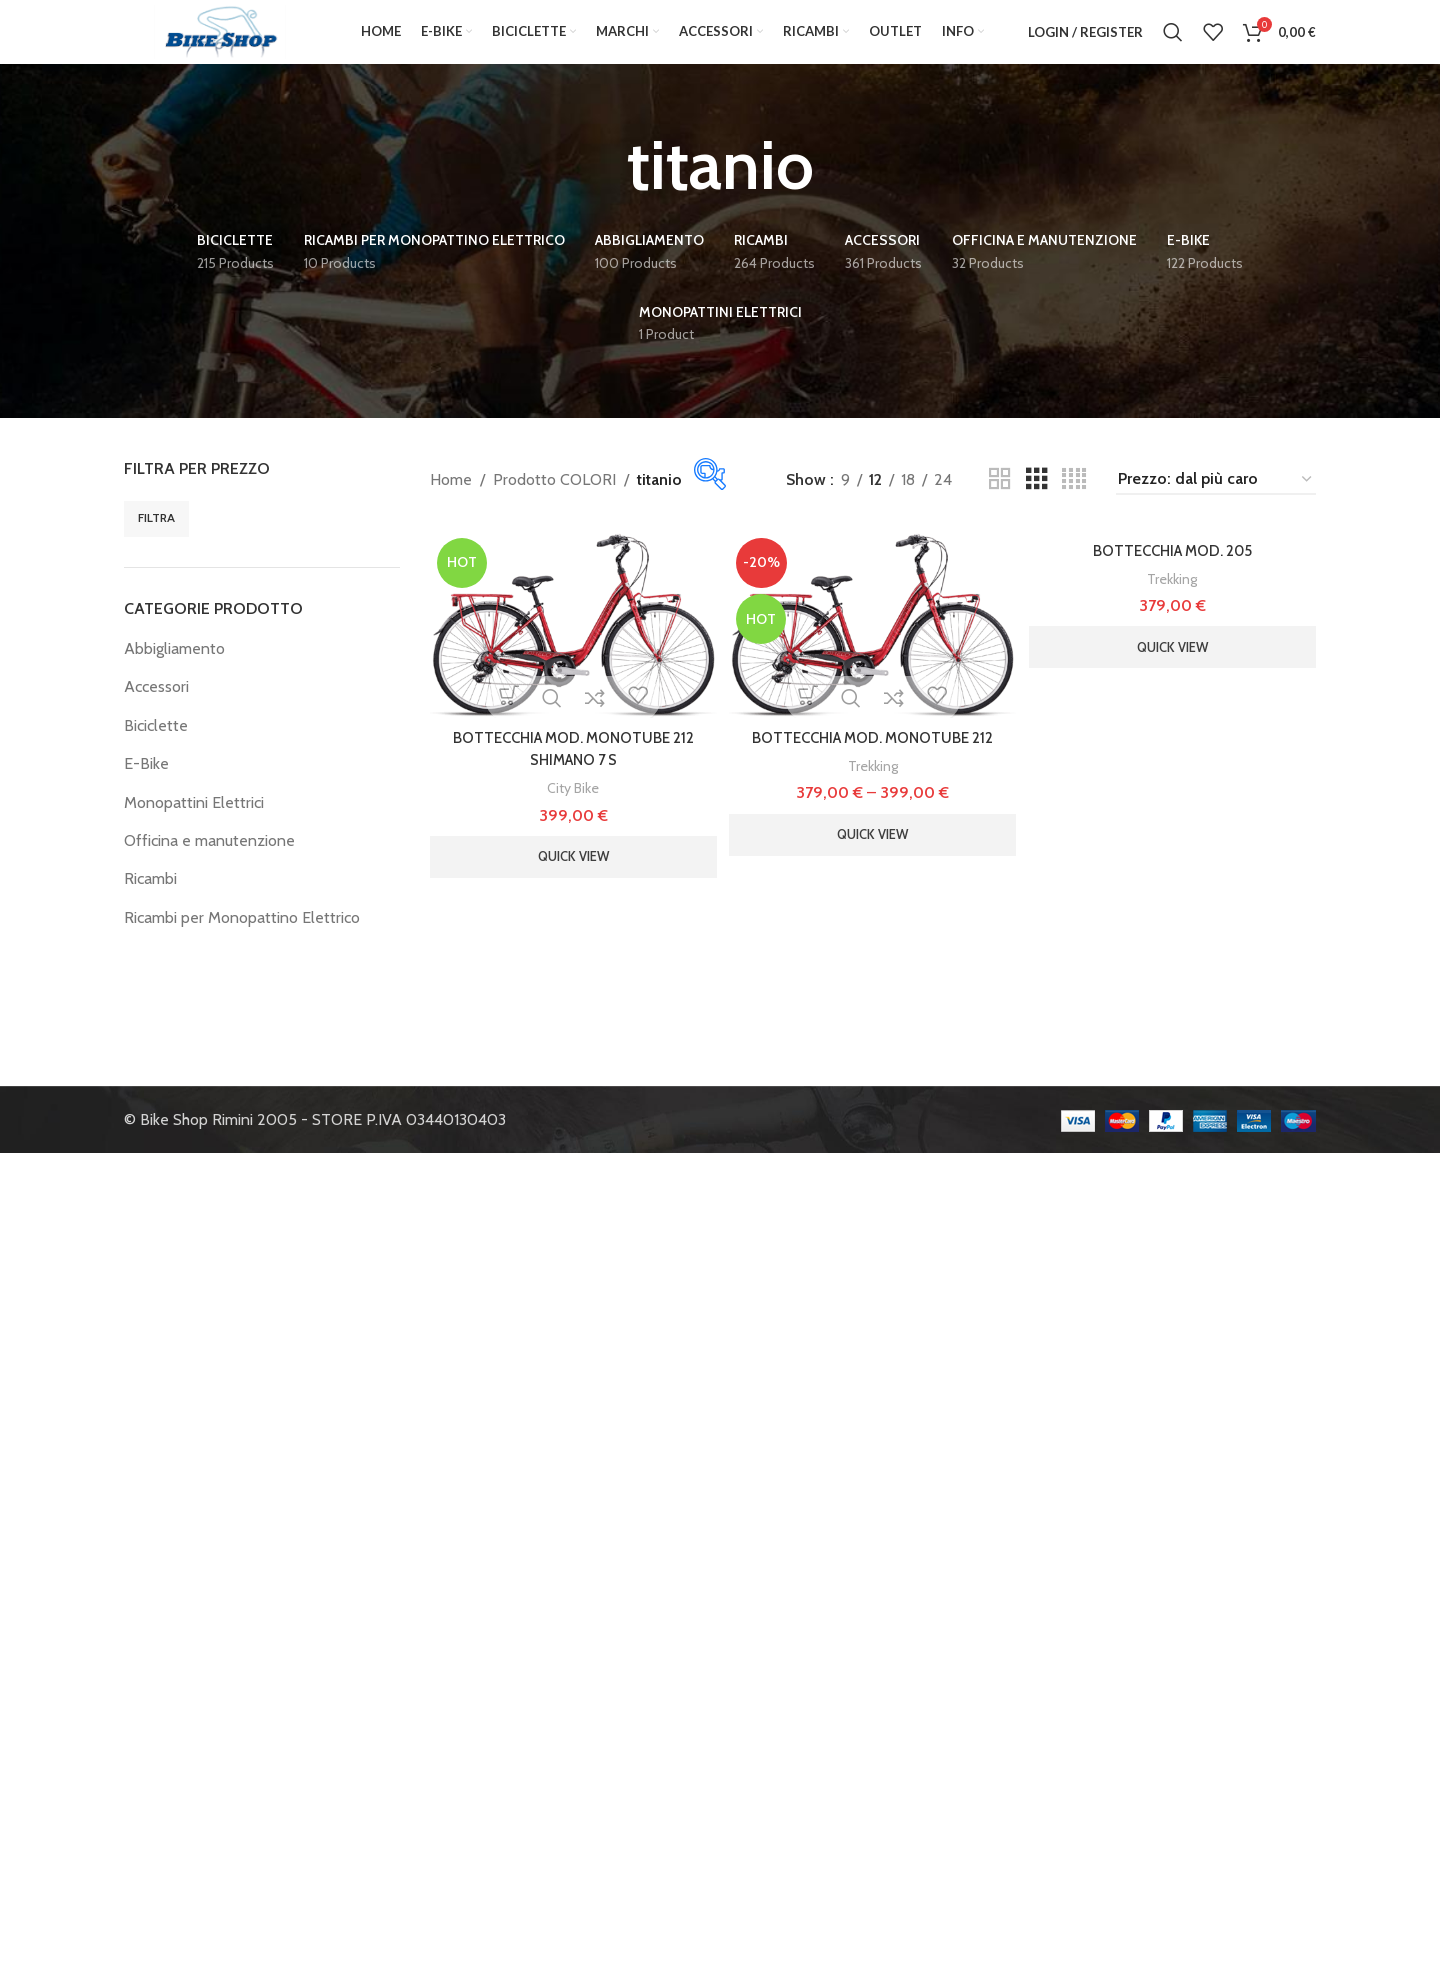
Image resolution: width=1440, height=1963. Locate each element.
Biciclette (156, 750)
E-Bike (146, 789)
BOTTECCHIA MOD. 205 (1175, 575)
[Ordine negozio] (1216, 504)
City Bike (570, 809)
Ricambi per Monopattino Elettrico (242, 942)
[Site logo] (220, 43)
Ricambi (150, 904)
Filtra (156, 543)
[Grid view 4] (1074, 505)
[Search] (1173, 45)
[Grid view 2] (1000, 505)
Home (451, 504)
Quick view (570, 878)
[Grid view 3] (1037, 505)
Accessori (156, 712)
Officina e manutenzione (209, 866)
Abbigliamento (174, 674)
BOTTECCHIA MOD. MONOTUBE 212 (872, 759)
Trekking (873, 787)
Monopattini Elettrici (194, 827)
